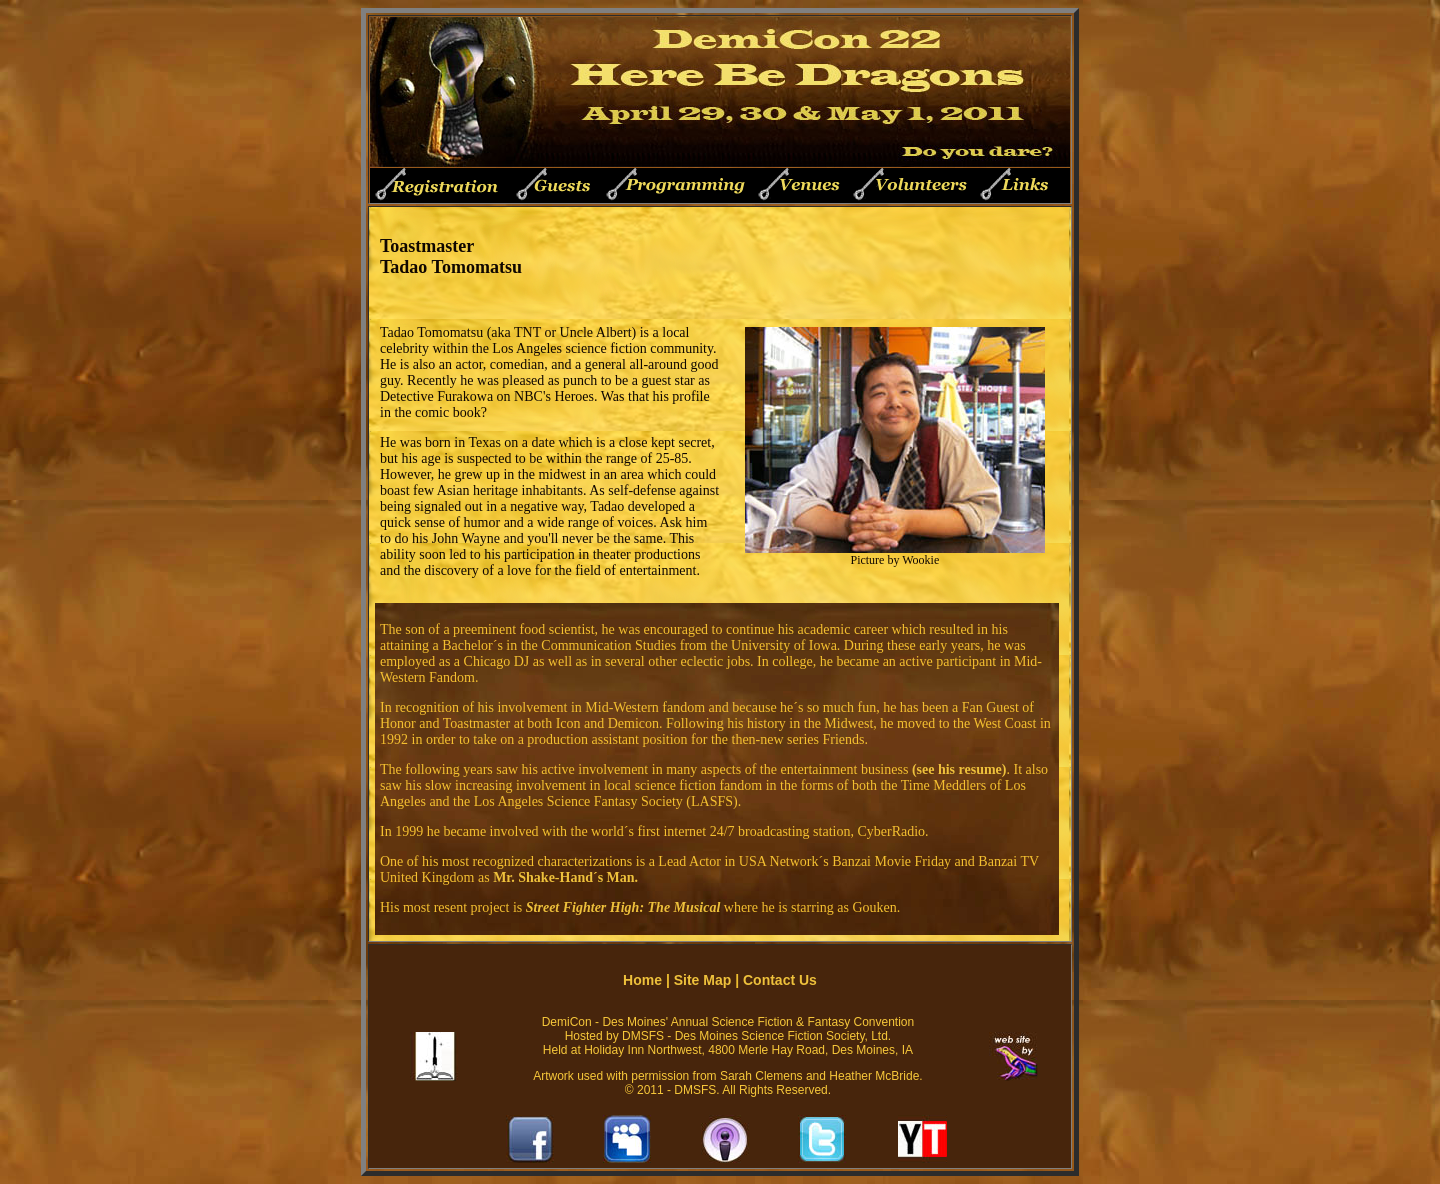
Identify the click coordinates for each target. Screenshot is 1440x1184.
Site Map (703, 980)
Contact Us (780, 980)
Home (642, 980)
